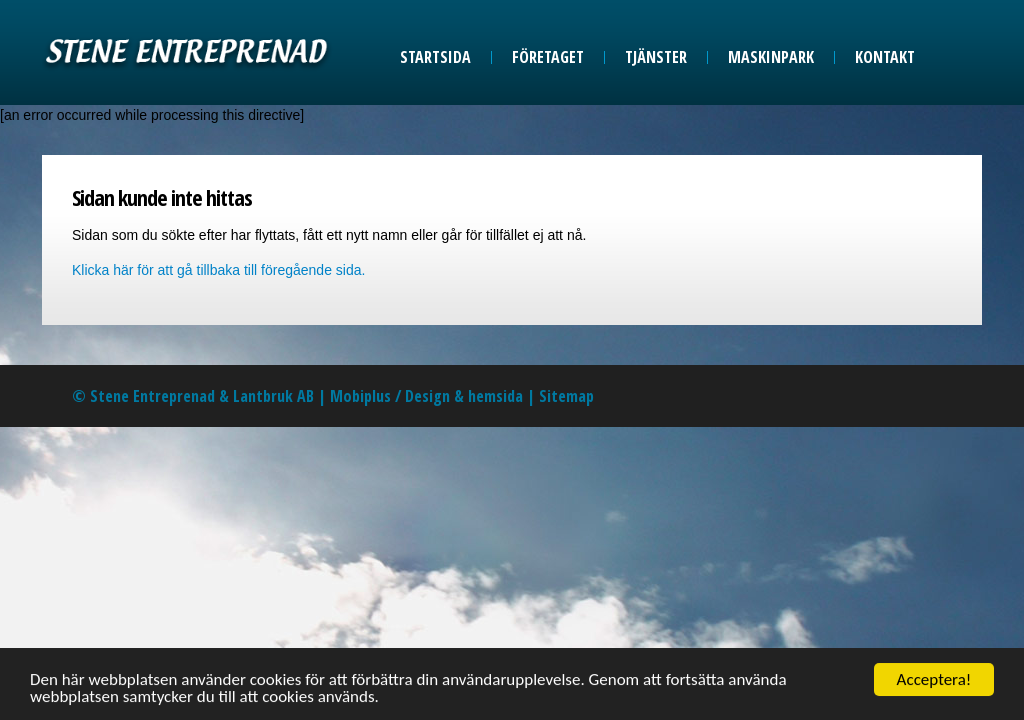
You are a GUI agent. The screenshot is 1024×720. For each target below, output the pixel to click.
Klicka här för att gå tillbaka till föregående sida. (218, 270)
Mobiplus (360, 396)
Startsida (435, 57)
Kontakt (885, 57)
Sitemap (566, 396)
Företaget (548, 57)
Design (427, 396)
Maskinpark (771, 57)
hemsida (495, 396)
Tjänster (656, 57)
